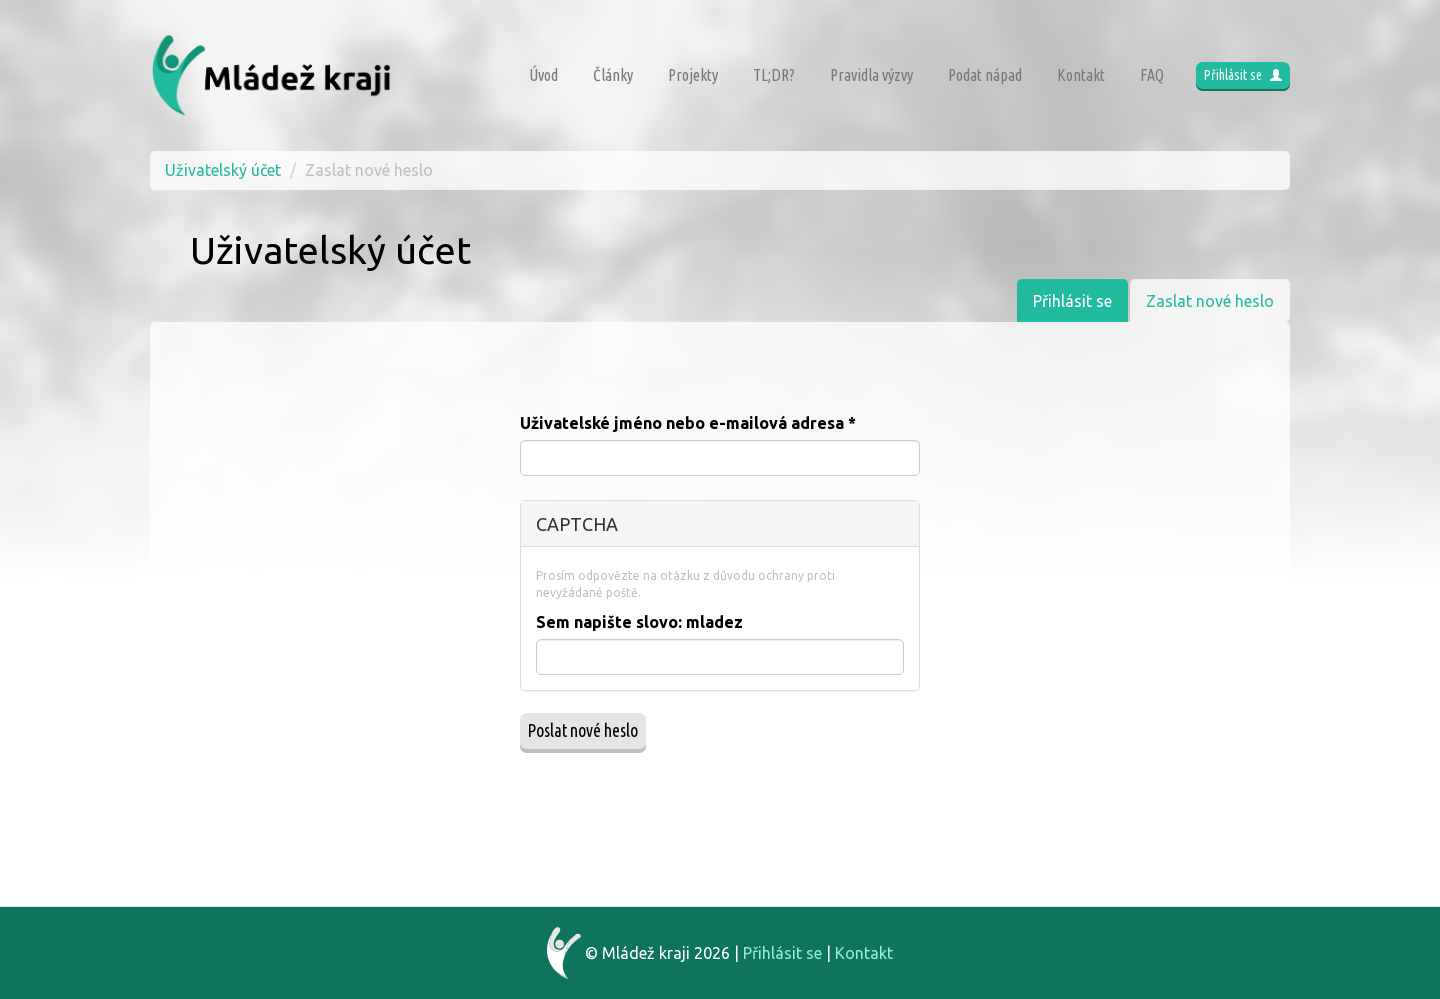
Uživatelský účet (223, 170)
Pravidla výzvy (871, 75)
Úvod (543, 75)
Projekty (693, 75)
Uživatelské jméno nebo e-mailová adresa (688, 423)
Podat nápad (985, 75)
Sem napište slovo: (639, 622)
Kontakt (1081, 75)
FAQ (1152, 75)
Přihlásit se (1243, 75)
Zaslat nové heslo (1218, 306)
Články (613, 75)
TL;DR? (774, 75)
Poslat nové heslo (583, 730)
